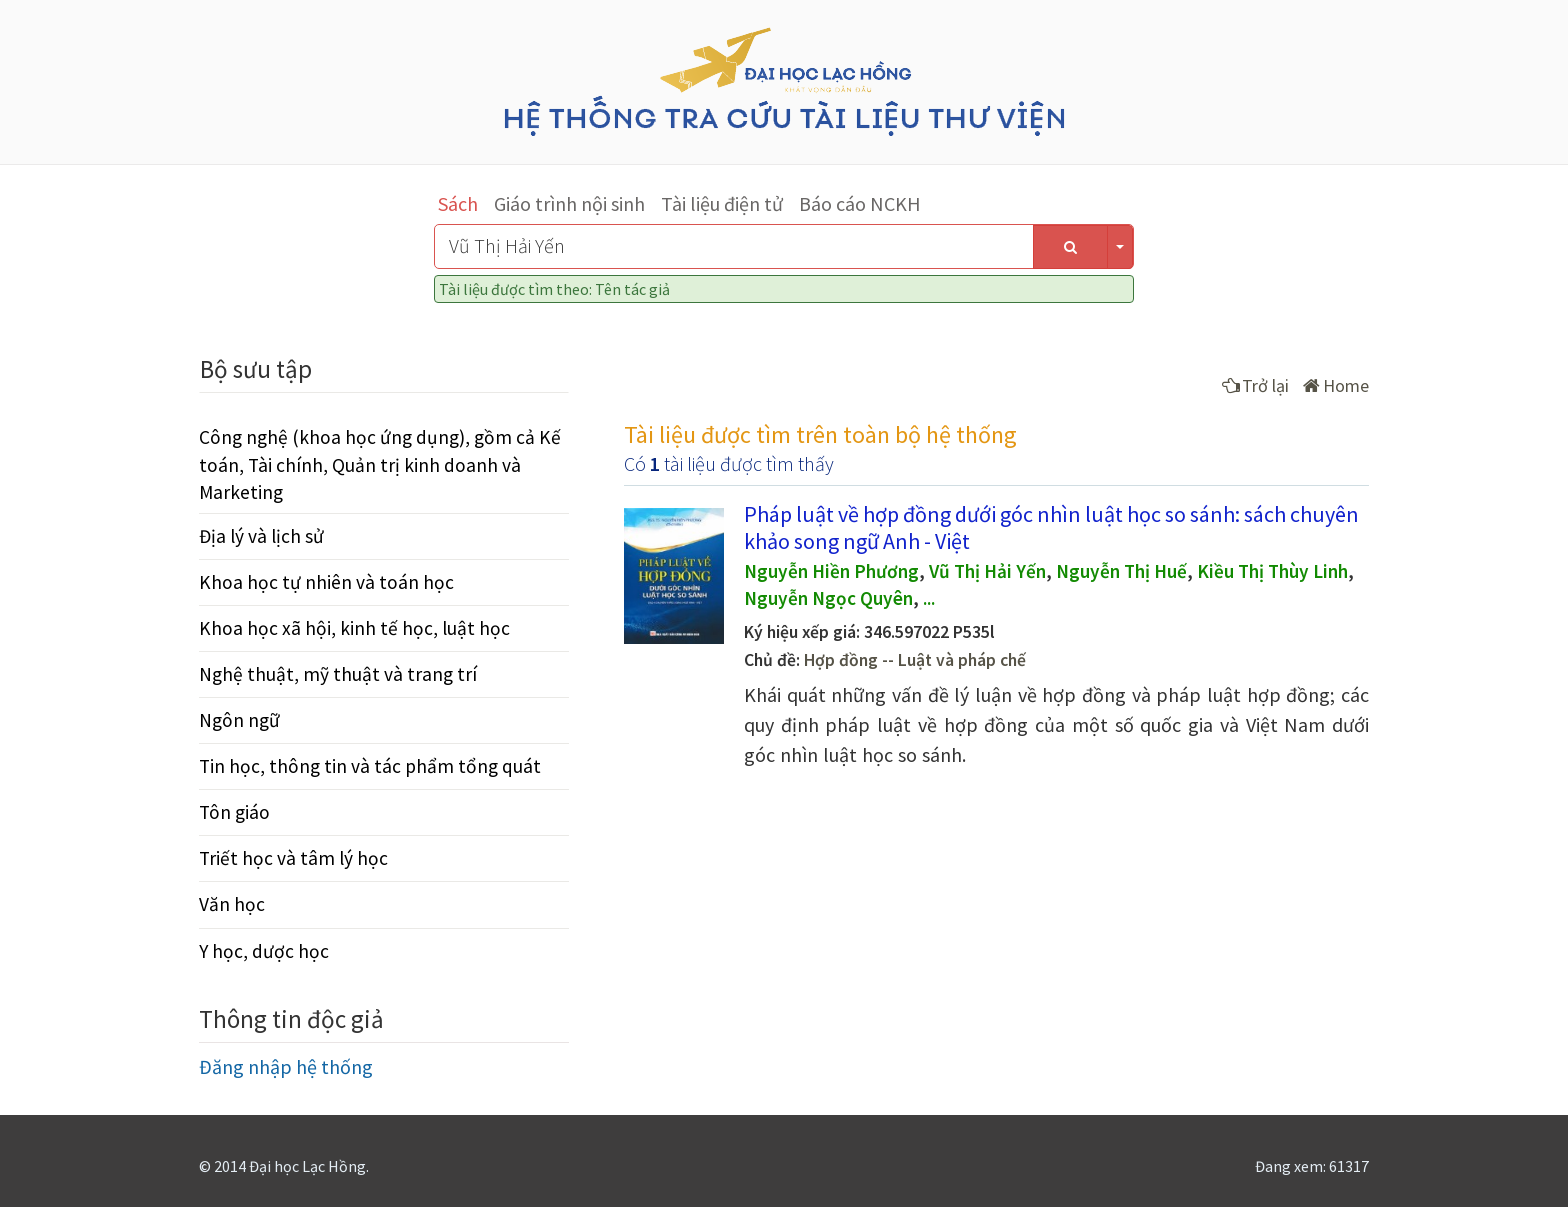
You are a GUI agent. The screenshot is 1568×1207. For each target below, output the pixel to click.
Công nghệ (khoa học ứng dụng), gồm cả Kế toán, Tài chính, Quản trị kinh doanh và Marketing (380, 464)
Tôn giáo (234, 812)
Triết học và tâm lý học (293, 858)
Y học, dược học (264, 951)
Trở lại (1255, 385)
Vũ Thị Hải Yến (987, 571)
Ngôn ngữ (239, 720)
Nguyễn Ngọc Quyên (828, 598)
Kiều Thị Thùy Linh (1272, 571)
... (929, 598)
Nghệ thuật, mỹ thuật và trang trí (338, 674)
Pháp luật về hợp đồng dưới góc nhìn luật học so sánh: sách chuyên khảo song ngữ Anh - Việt (1051, 527)
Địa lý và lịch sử (261, 536)
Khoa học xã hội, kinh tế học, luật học (354, 628)
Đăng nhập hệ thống (286, 1066)
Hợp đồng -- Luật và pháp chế (915, 660)
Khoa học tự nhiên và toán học (326, 582)
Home (1336, 385)
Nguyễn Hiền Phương (831, 571)
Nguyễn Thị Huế (1121, 571)
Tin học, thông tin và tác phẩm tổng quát (370, 766)
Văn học (232, 904)
